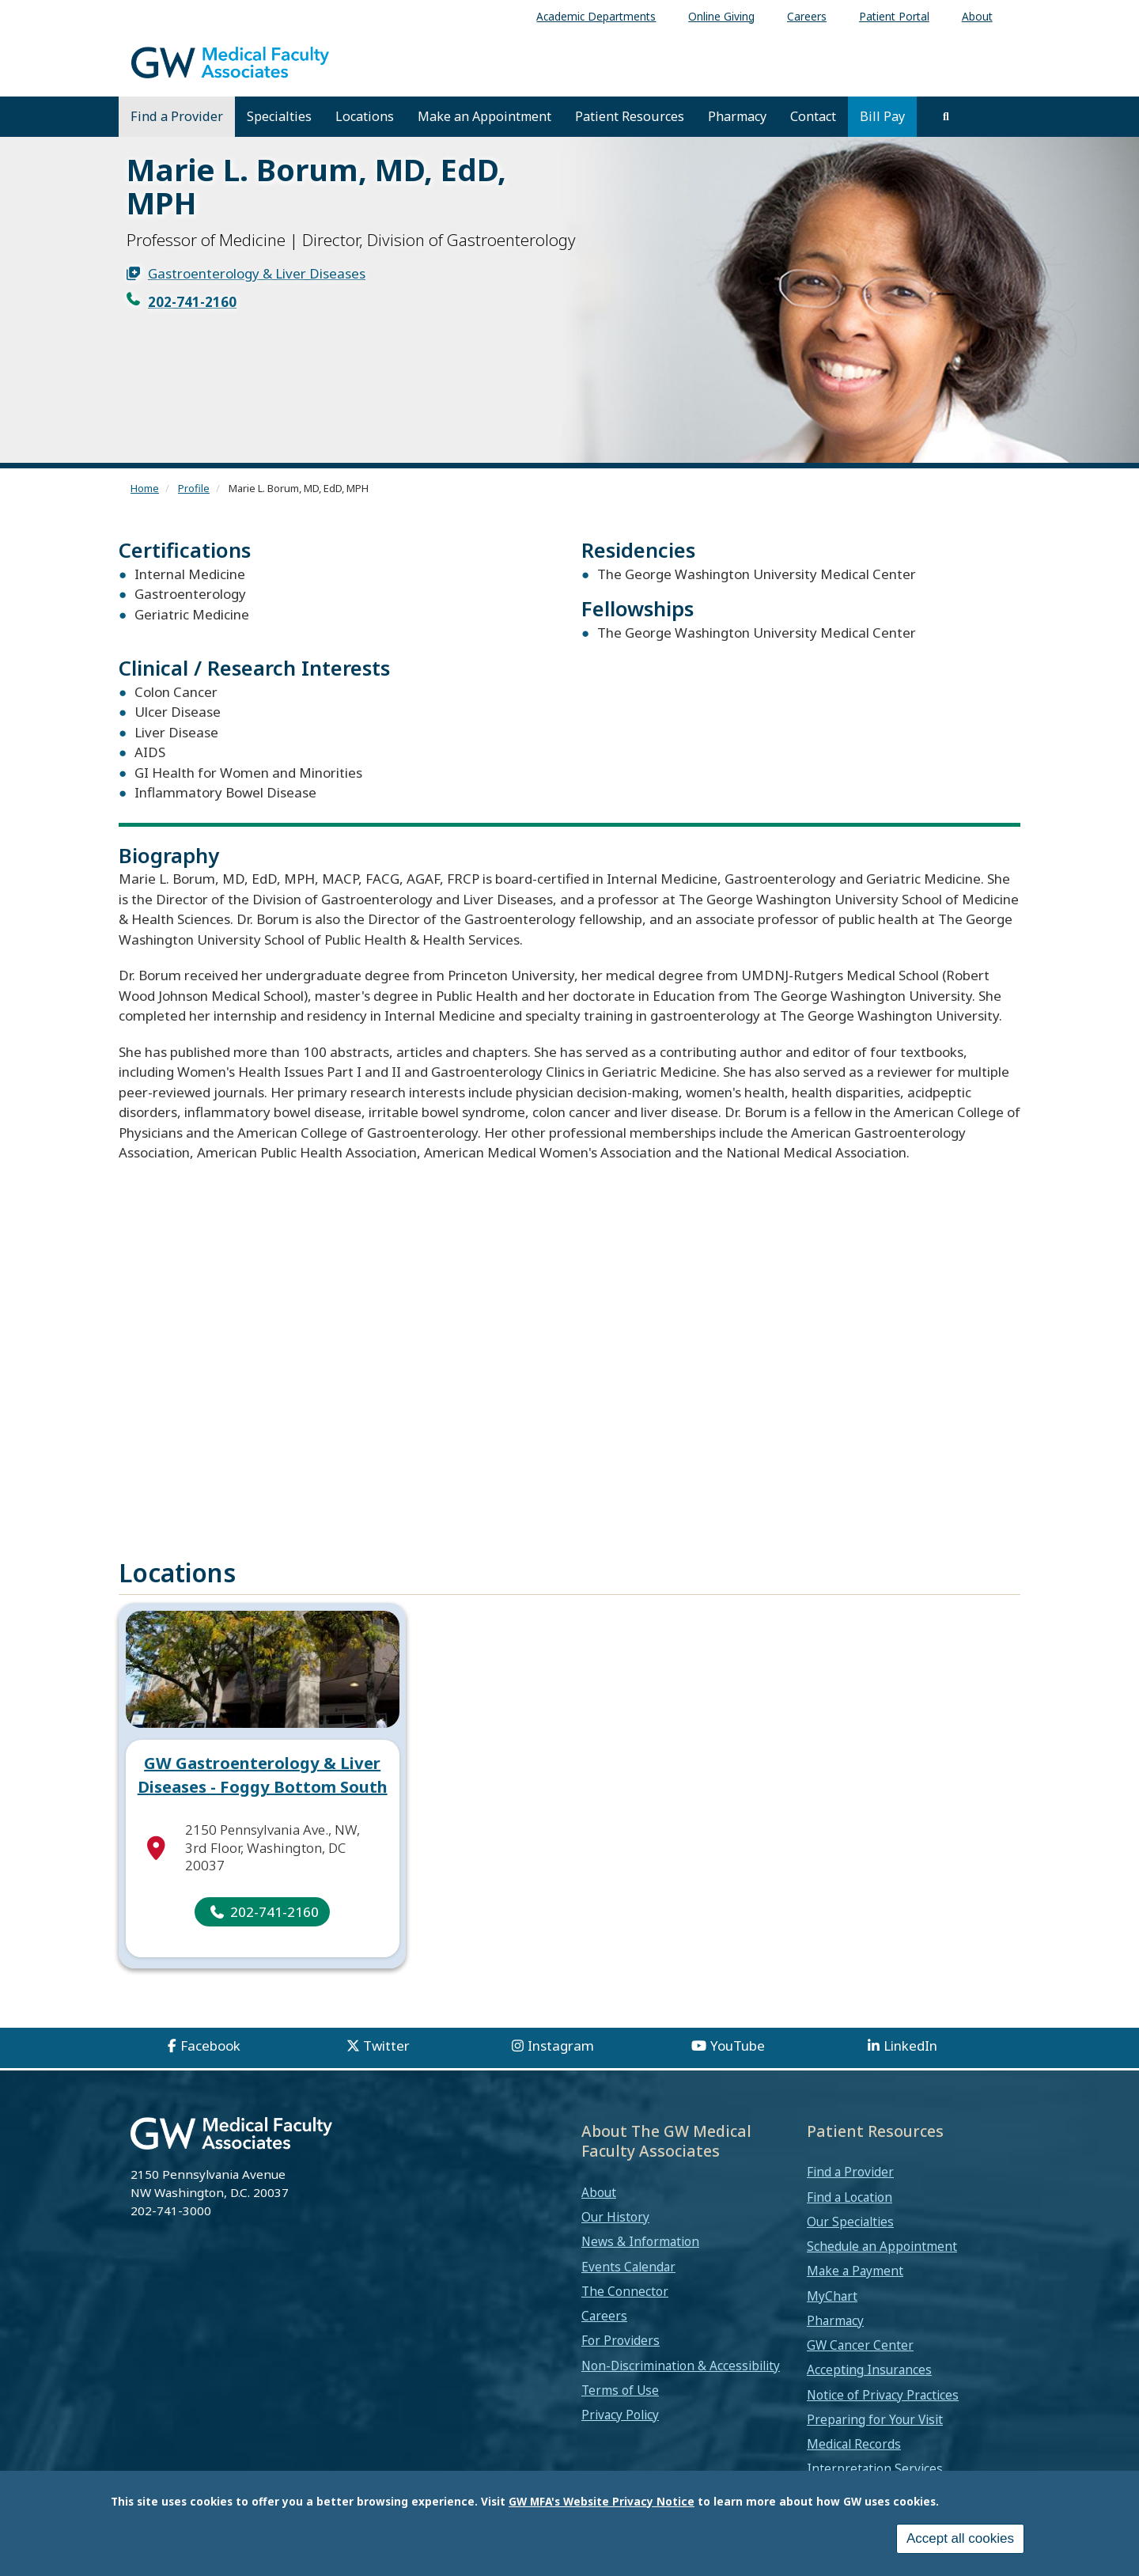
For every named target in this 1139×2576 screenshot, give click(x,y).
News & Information (640, 2255)
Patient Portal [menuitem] (894, 16)
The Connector (624, 2305)
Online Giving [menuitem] (721, 16)
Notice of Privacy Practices (883, 2408)
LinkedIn (910, 2060)
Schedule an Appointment (882, 2260)
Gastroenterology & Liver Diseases (256, 273)
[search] (946, 116)
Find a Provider (177, 116)
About (598, 2206)
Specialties (279, 116)
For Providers (620, 2354)
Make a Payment (855, 2285)
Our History (615, 2231)
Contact (813, 116)
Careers (604, 2330)
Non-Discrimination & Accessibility (680, 2379)
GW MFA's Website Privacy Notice (601, 2501)
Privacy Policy (620, 2429)
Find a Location (849, 2210)
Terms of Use (620, 2403)
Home (145, 488)
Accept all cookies (960, 2538)
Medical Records (854, 2458)
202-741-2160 (192, 302)
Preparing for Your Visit (875, 2433)
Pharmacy (737, 116)
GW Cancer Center (860, 2359)
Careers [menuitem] (807, 16)
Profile (194, 488)
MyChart (832, 2309)
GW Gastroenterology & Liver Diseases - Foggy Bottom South (262, 1788)
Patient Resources (629, 116)
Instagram (561, 2060)
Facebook (210, 2060)
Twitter (386, 2060)
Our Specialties (850, 2235)
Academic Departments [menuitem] (596, 16)
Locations (364, 116)
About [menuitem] (977, 16)
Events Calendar (628, 2280)
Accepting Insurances (869, 2384)
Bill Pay (882, 116)
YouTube (737, 2060)
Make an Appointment (484, 116)
